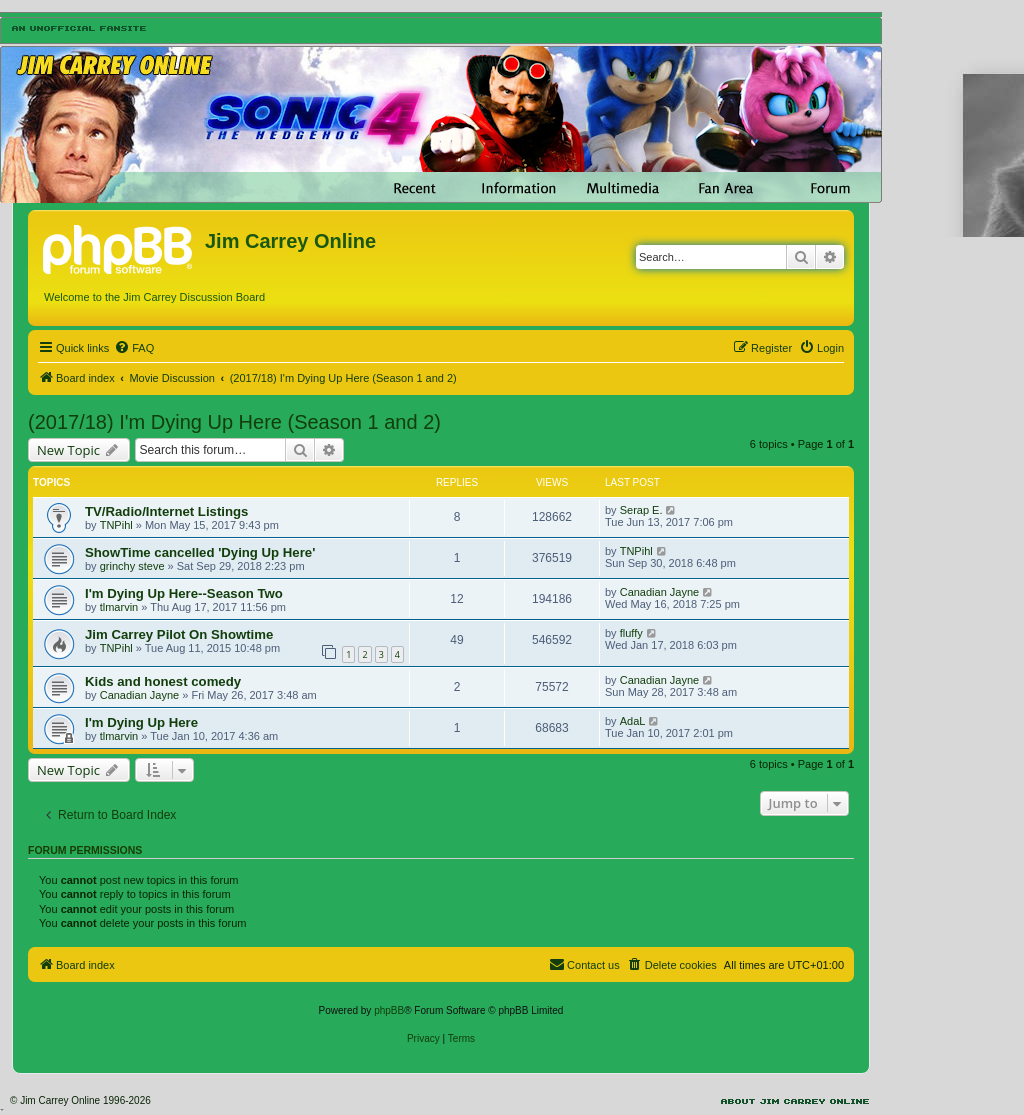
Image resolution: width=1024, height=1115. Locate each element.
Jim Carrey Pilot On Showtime (179, 634)
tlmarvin (119, 607)
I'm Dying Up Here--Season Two (184, 593)
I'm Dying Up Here (141, 722)
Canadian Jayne (660, 592)
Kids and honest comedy (163, 681)
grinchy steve (132, 566)
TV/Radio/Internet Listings (166, 511)
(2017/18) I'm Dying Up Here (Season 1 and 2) (234, 422)
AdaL (633, 721)
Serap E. (641, 510)
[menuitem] (134, 348)
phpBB (389, 1010)
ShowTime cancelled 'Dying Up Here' (200, 552)
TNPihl (116, 525)
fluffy (631, 633)
